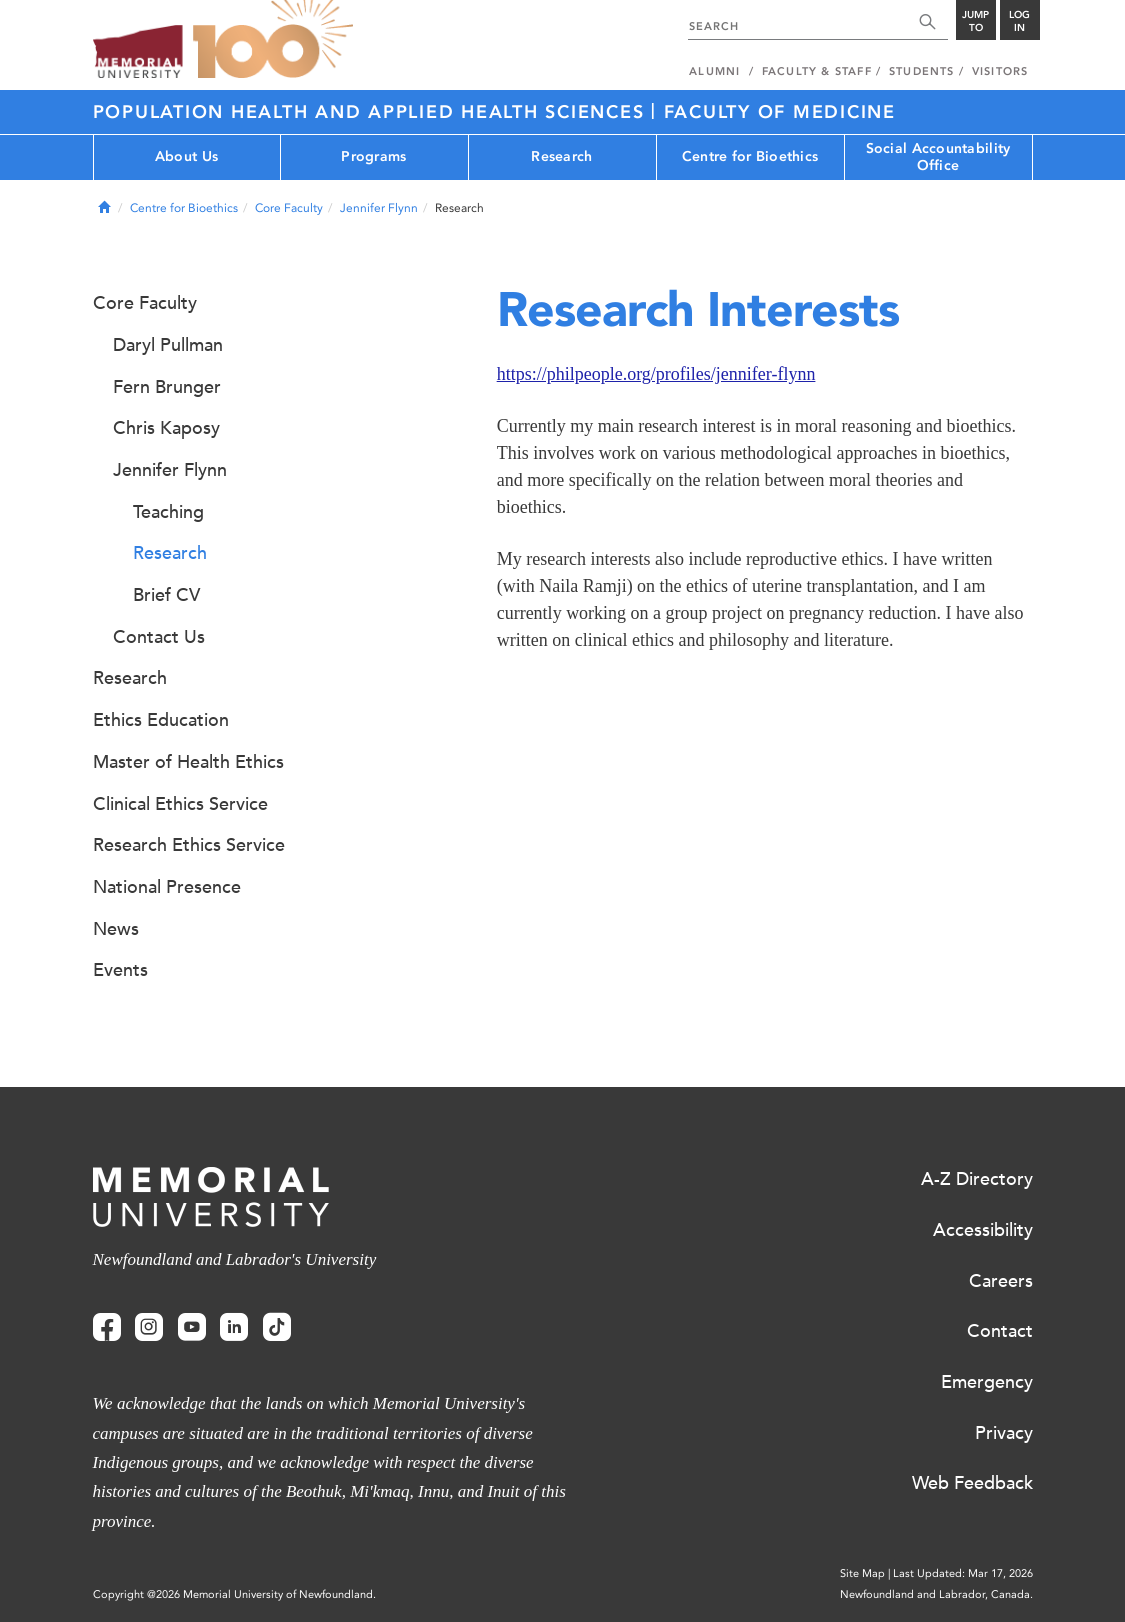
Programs (373, 156)
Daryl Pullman (168, 345)
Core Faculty (289, 208)
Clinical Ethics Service (180, 804)
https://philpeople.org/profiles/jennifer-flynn (656, 374)
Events (120, 970)
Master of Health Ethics (188, 762)
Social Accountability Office (938, 157)
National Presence (167, 887)
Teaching (168, 512)
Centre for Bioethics (750, 156)
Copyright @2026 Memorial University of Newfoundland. (234, 1594)
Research (561, 156)
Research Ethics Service (189, 845)
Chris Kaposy (166, 428)
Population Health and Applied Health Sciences (372, 112)
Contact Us (159, 637)
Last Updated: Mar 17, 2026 (963, 1573)
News (116, 929)
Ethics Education (161, 720)
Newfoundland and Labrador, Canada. (936, 1594)
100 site (273, 40)
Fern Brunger (167, 387)
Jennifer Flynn (379, 208)
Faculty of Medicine (780, 112)
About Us (186, 156)
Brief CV (166, 595)
